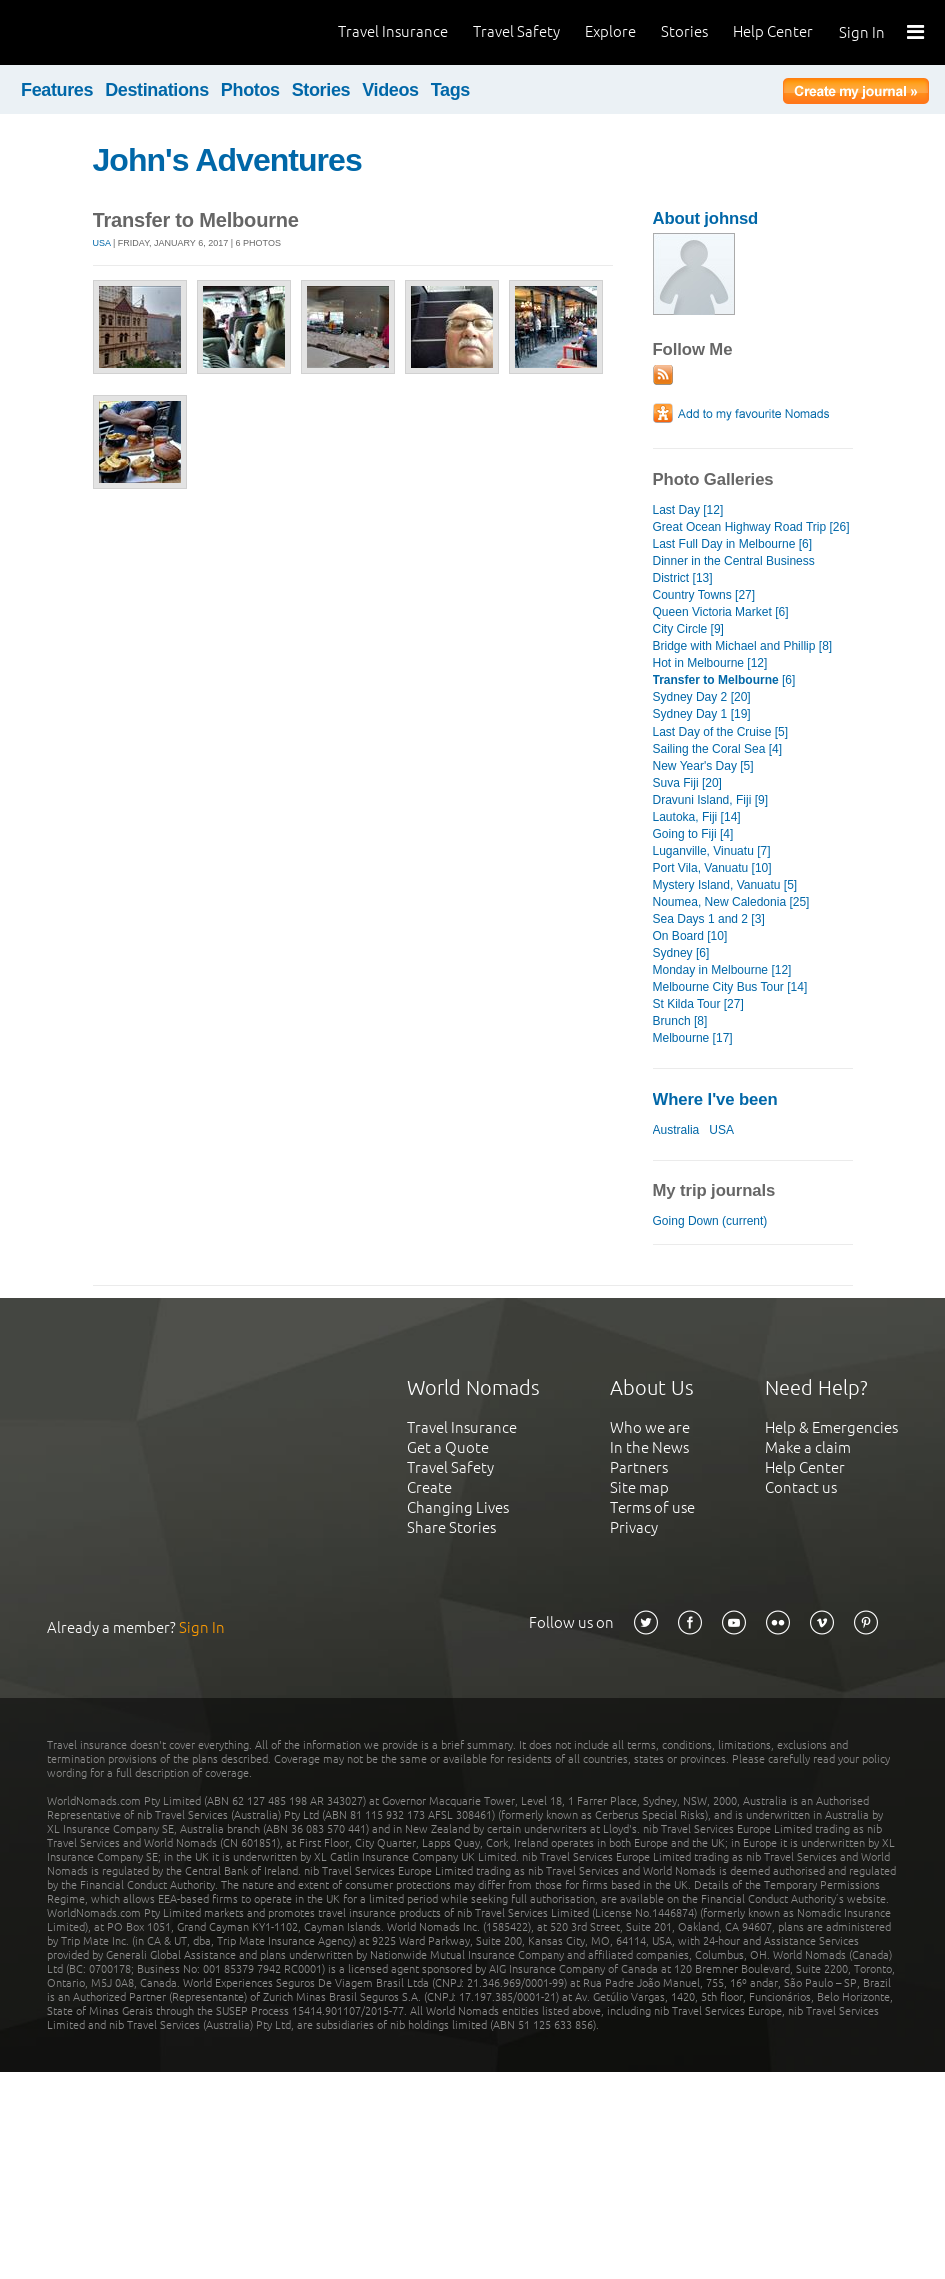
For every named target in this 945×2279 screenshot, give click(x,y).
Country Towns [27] (704, 595)
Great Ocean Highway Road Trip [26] (751, 527)
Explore (610, 31)
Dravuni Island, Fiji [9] (711, 800)
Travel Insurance (393, 31)
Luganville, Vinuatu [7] (712, 851)
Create (429, 1487)
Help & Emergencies (831, 1427)
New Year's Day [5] (703, 766)
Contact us (801, 1487)
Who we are (650, 1427)
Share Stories (451, 1527)
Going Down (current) (710, 1221)
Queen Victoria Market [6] (721, 612)
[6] (724, 680)
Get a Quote (448, 1447)
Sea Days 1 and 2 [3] (709, 919)
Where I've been (715, 1099)
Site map (639, 1487)
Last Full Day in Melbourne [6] (733, 544)
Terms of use (652, 1507)
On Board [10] (690, 936)
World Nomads (105, 32)
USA (102, 243)
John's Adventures (227, 160)
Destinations (157, 90)
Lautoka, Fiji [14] (697, 817)
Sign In (862, 32)
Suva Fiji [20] (687, 783)
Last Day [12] (688, 510)
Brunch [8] (680, 1021)
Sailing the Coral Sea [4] (718, 749)
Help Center (773, 31)
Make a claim (808, 1447)
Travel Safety (516, 31)
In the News (649, 1447)
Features (57, 90)
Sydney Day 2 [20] (702, 697)
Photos (250, 90)
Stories (684, 31)
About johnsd (706, 218)
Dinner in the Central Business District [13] (734, 569)
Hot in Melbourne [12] (710, 663)
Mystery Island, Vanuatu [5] (725, 885)
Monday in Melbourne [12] (722, 970)
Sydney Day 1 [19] (702, 714)
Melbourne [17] (693, 1038)
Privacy (634, 1527)
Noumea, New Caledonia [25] (731, 902)
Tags (450, 90)
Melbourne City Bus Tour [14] (730, 987)
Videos (390, 90)
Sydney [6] (681, 953)
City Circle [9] (688, 629)
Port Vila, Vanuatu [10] (712, 868)
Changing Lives (458, 1507)
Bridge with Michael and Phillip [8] (743, 646)
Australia (676, 1130)
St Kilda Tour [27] (698, 1004)
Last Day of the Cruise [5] (721, 732)
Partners (639, 1467)
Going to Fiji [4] (693, 834)
